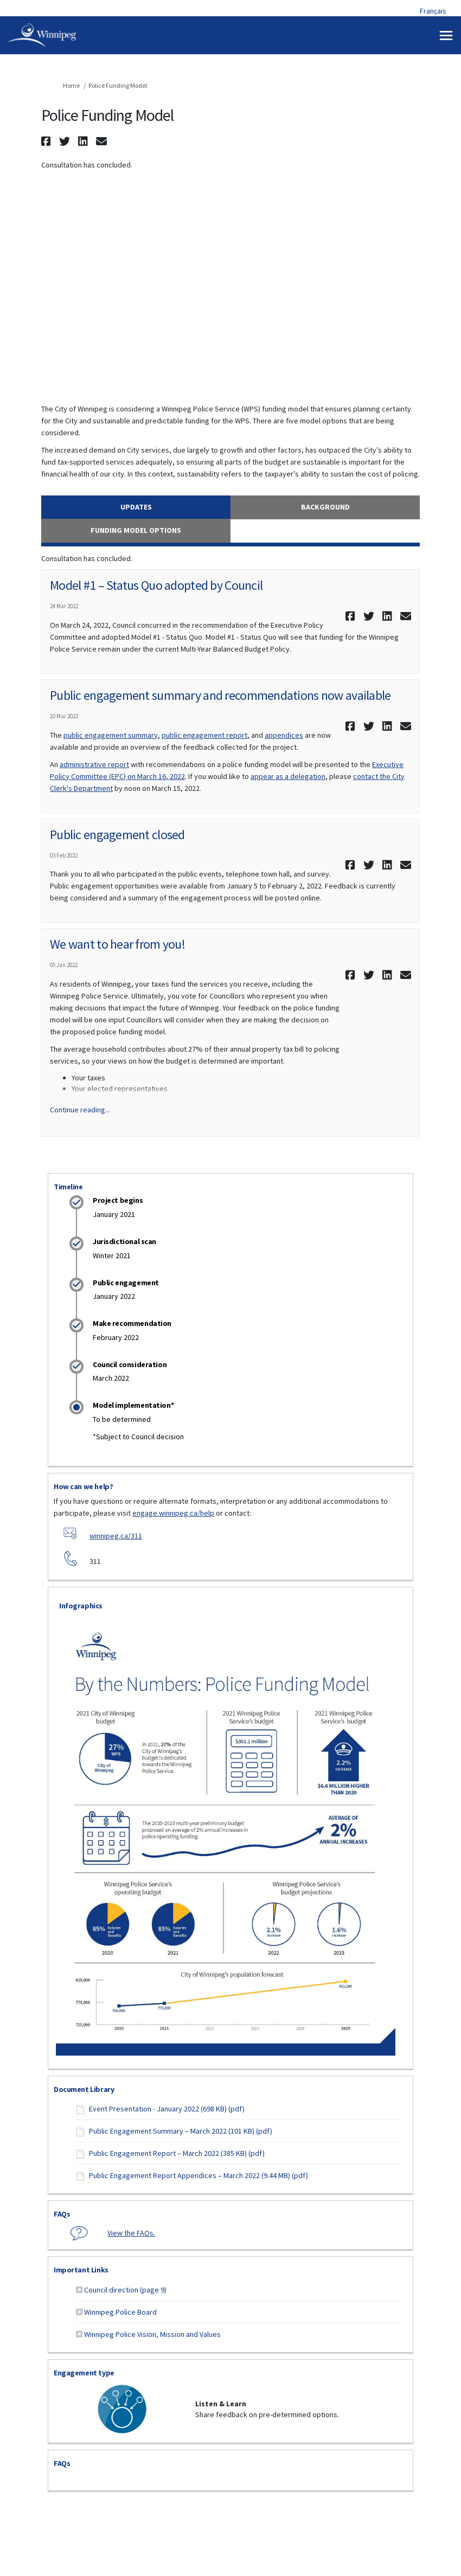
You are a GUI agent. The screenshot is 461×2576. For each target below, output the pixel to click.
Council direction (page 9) (125, 2290)
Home (71, 85)
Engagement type (84, 2373)
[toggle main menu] (446, 35)
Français (433, 11)
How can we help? (83, 1486)
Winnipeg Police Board (120, 2312)
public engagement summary (110, 735)
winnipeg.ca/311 (115, 1536)
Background (325, 507)
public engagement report (204, 735)
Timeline (68, 1187)
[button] (47, 141)
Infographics (81, 1606)
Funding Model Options (136, 530)
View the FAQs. (131, 2233)
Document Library (84, 2089)
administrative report (94, 764)
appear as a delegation (288, 776)
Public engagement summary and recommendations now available (220, 695)
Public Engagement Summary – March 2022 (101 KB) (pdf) (180, 2131)
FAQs (62, 2214)
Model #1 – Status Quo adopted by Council (156, 585)
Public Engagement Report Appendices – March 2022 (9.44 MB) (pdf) (198, 2175)
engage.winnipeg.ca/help (173, 1513)
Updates (136, 507)
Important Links (81, 2270)
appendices (284, 735)
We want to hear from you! (117, 944)
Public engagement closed (117, 834)
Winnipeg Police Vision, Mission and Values (152, 2334)
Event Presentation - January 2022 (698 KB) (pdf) (167, 2109)
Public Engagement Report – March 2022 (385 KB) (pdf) (177, 2153)
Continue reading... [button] (80, 1110)
